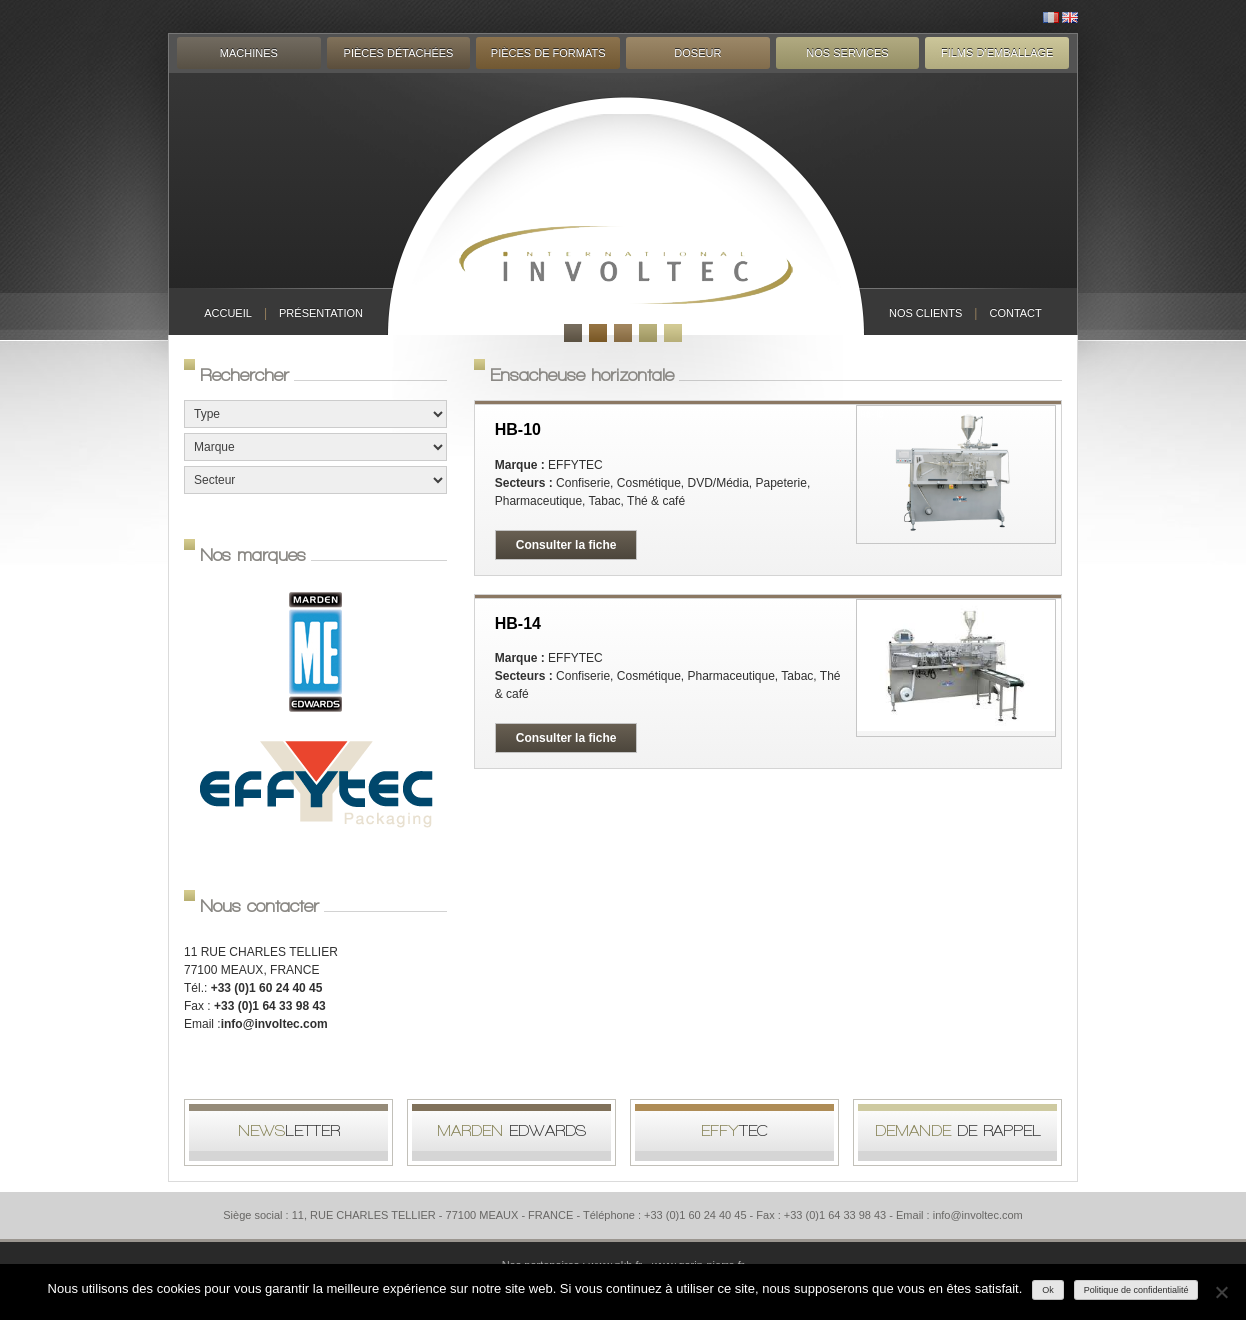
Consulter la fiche (566, 545)
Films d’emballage (997, 53)
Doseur (697, 53)
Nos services (847, 53)
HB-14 (518, 623)
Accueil (228, 313)
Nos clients (925, 313)
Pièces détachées (399, 53)
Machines (249, 53)
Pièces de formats (548, 53)
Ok (1048, 1290)
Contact (1015, 313)
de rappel (958, 1130)
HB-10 (518, 429)
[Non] (1221, 1292)
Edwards (511, 1130)
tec (734, 1130)
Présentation (321, 313)
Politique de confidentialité (1136, 1290)
